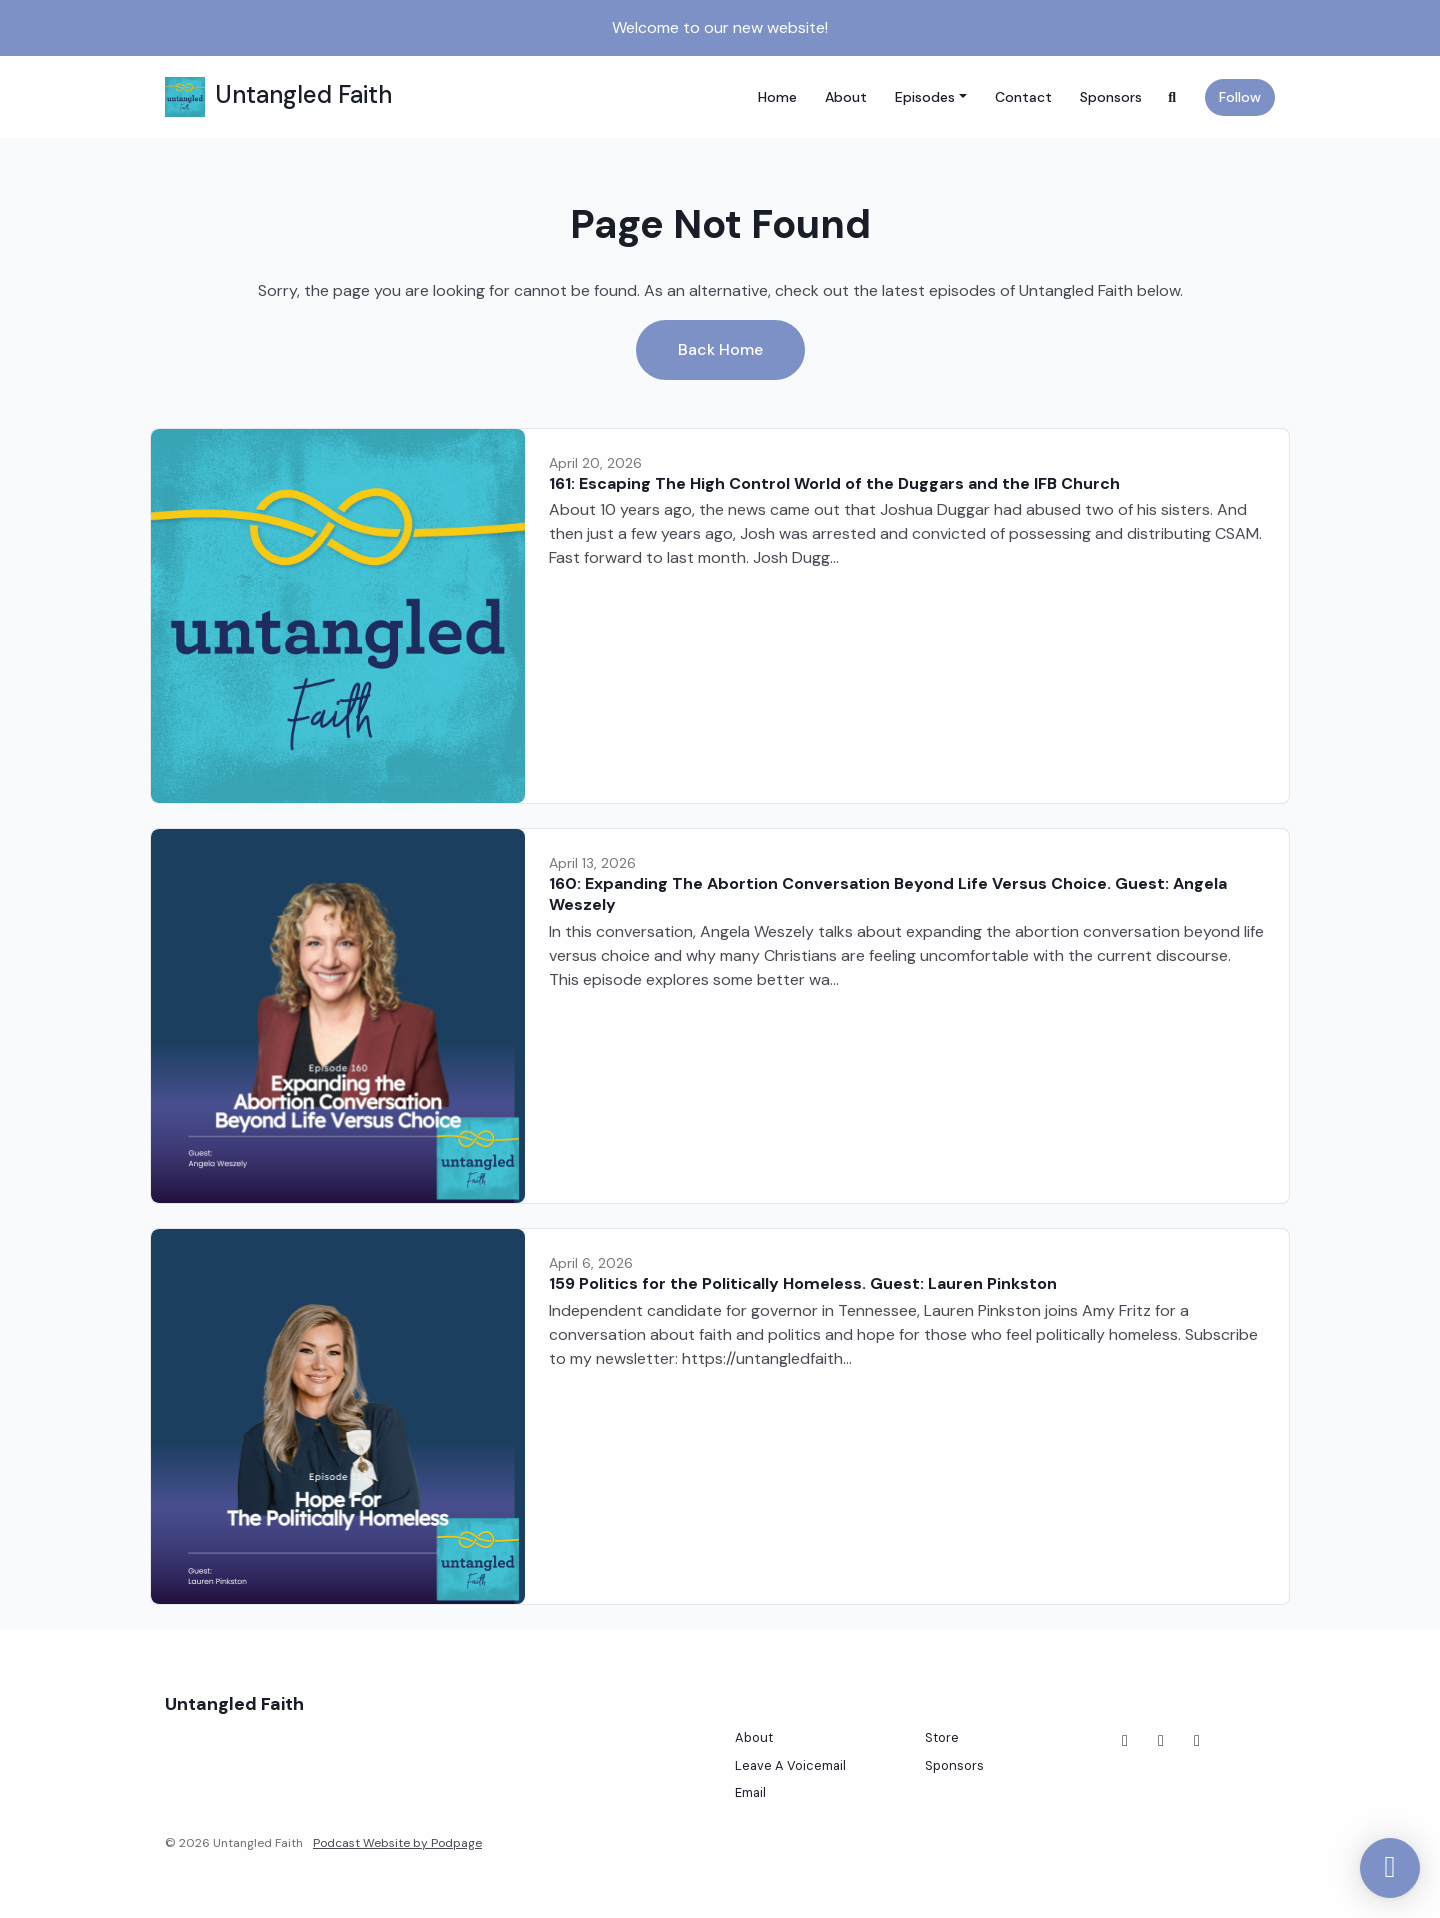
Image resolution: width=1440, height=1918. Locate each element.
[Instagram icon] (1161, 1741)
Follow (1240, 97)
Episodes (925, 97)
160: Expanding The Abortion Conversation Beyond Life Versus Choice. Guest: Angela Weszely (888, 894)
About (846, 97)
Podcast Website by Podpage (397, 1843)
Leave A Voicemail (790, 1765)
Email (750, 1792)
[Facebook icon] (1125, 1741)
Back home (720, 349)
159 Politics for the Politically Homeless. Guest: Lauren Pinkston (803, 1283)
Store (942, 1737)
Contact (1023, 97)
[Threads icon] (1197, 1741)
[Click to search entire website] (1173, 97)
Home (777, 97)
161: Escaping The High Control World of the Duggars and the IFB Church (834, 483)
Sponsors (1111, 97)
